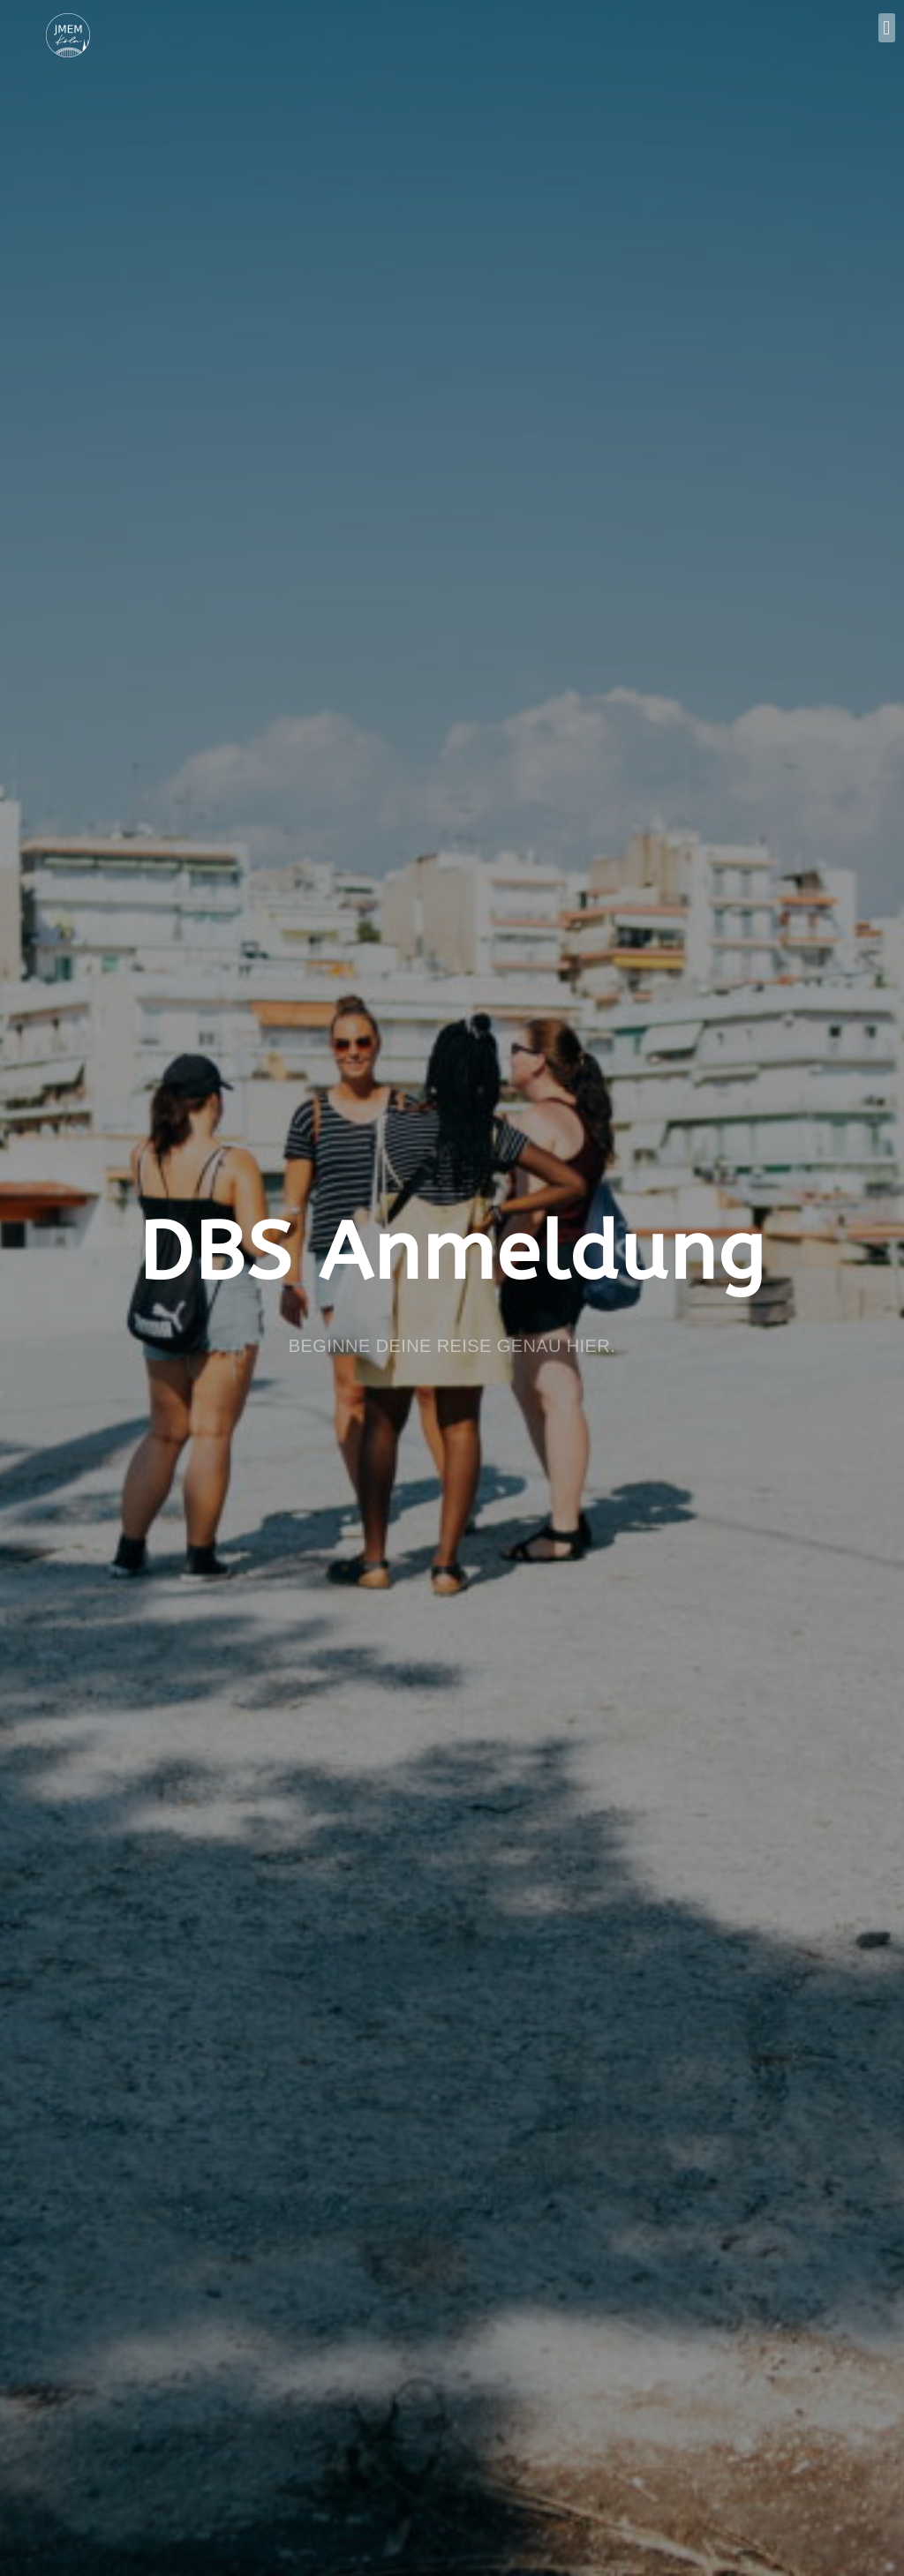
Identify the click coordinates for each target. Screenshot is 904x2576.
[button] (886, 27)
